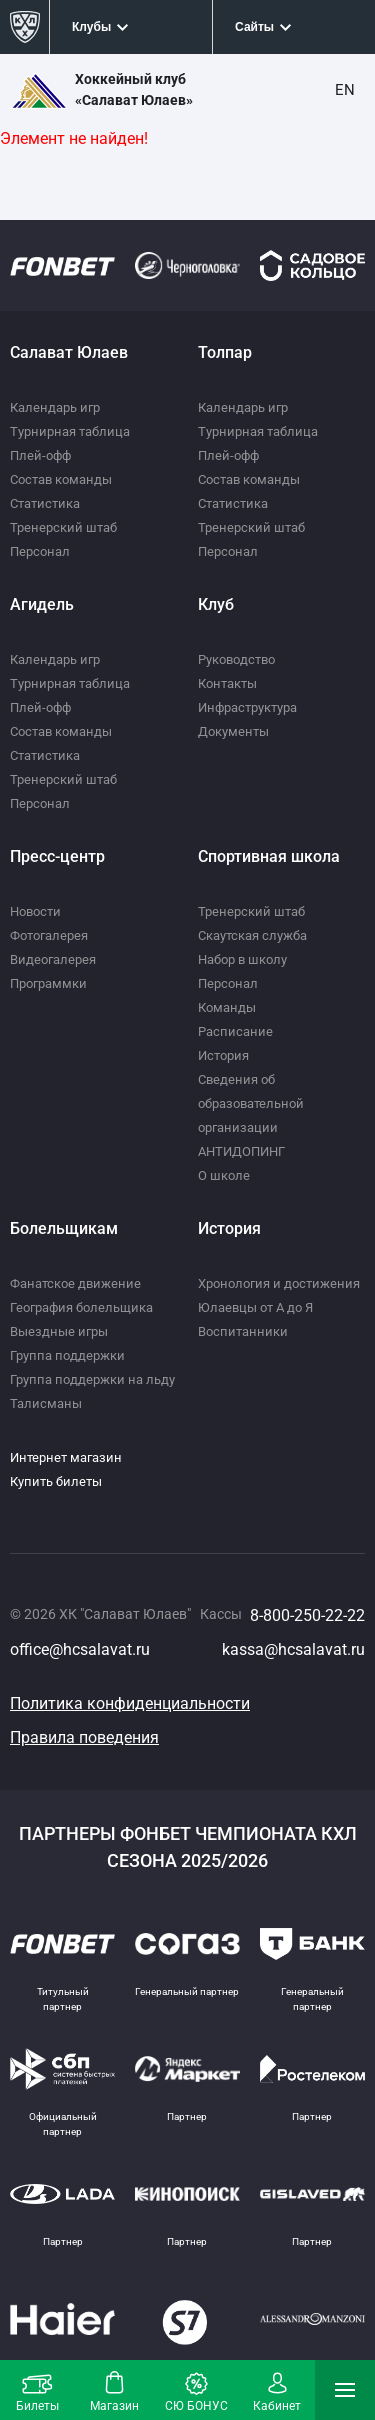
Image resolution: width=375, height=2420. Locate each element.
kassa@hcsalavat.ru (293, 1649)
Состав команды (61, 479)
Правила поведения (84, 1737)
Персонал (40, 551)
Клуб (216, 604)
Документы (233, 731)
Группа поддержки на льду (92, 1379)
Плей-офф (40, 455)
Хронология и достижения (279, 1283)
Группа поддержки (67, 1355)
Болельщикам (64, 1228)
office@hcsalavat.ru (80, 1649)
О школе (224, 1175)
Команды (227, 1007)
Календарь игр (55, 407)
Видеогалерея (53, 959)
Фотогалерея (49, 935)
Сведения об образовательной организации (251, 1103)
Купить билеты (56, 1481)
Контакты (227, 683)
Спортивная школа (269, 856)
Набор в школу (242, 959)
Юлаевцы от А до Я (255, 1307)
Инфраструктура (247, 707)
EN (345, 90)
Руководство (236, 659)
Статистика (45, 503)
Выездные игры (59, 1331)
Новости (35, 911)
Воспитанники (243, 1331)
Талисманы (46, 1403)
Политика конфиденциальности (130, 1703)
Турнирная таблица (70, 431)
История (223, 1055)
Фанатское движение (75, 1283)
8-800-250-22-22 (307, 1615)
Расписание (235, 1031)
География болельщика (81, 1307)
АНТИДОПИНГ (241, 1151)
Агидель (42, 604)
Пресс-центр (57, 856)
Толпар (225, 352)
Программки (48, 983)
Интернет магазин (66, 1457)
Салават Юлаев (69, 352)
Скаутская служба (252, 935)
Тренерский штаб (63, 527)
